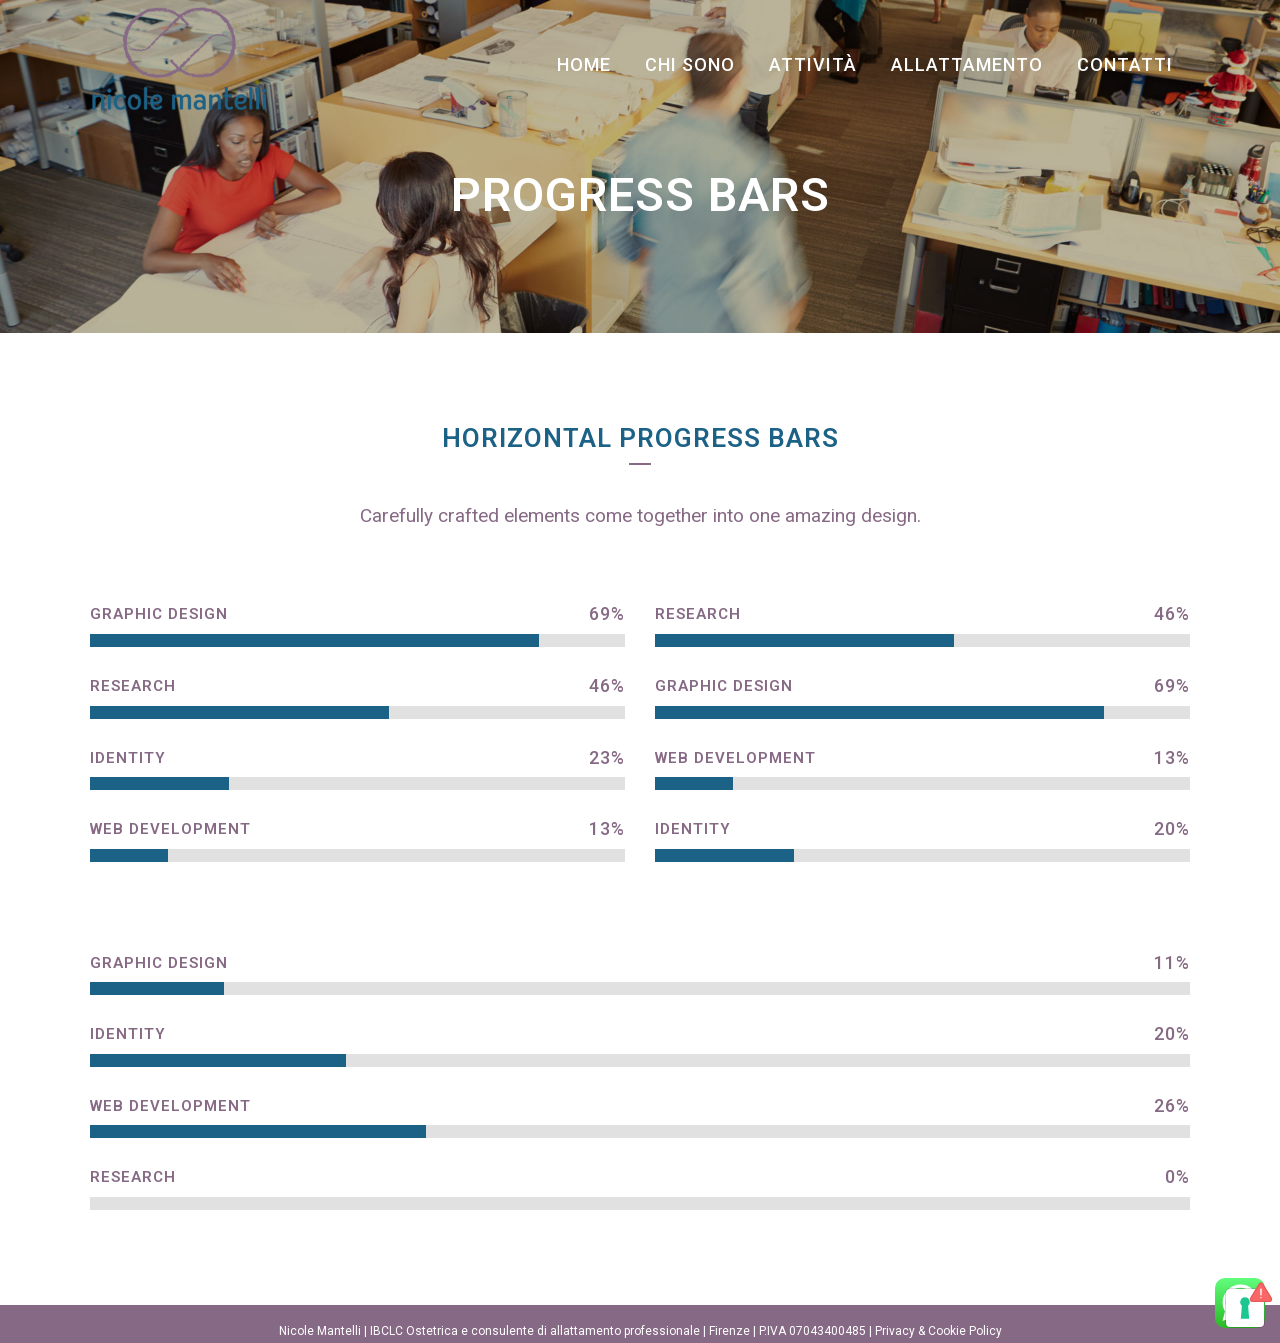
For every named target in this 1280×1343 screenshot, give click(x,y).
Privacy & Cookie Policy (938, 1331)
